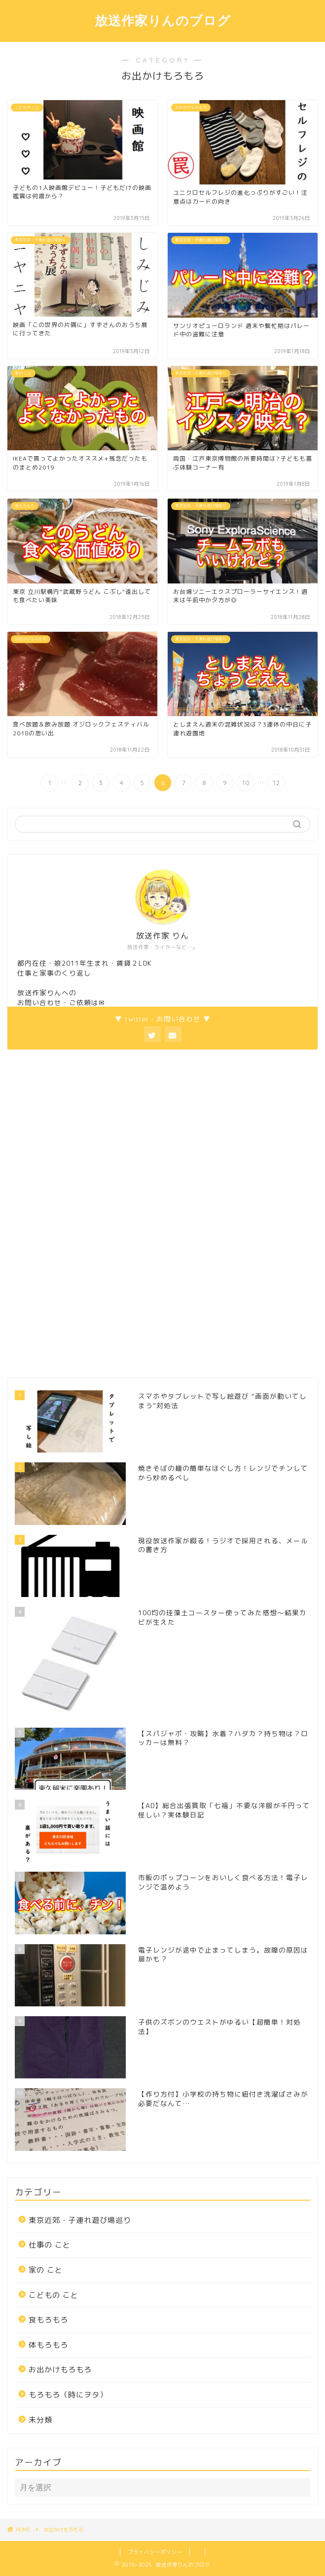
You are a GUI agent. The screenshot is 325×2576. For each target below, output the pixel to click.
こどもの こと (53, 2295)
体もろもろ (48, 2345)
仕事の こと (50, 2245)
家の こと (46, 2270)
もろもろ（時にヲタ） (68, 2395)
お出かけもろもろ (60, 2369)
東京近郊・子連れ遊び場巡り (80, 2220)
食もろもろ (48, 2320)
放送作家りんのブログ (163, 20)
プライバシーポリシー (155, 2551)
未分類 (40, 2420)
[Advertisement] (81, 1212)
